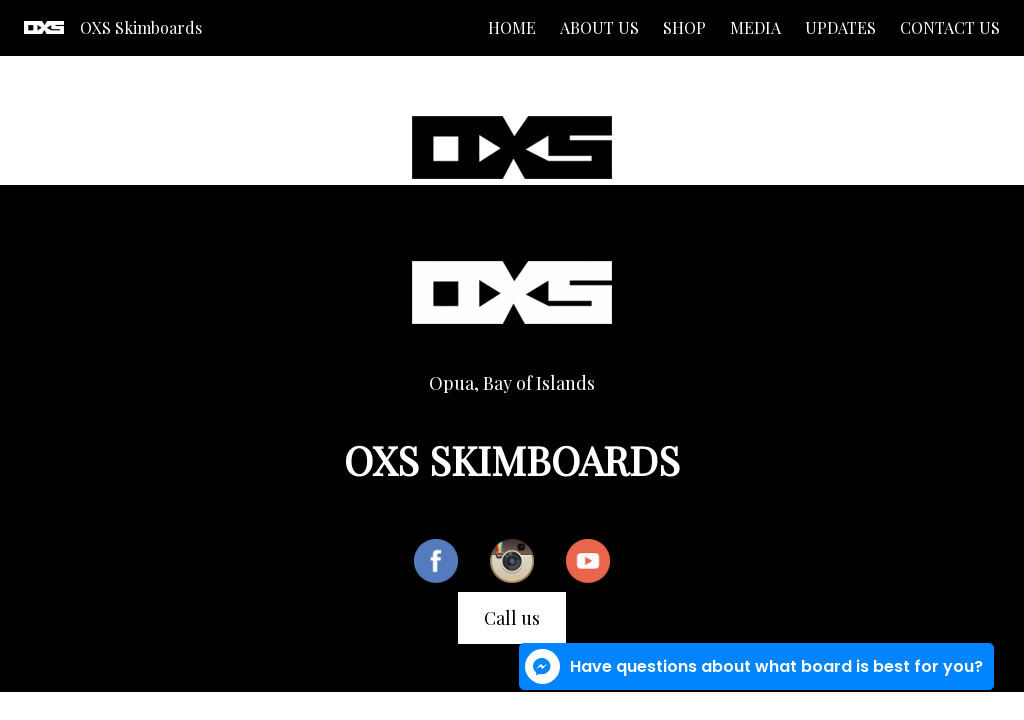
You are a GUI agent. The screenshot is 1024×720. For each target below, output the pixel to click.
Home (512, 27)
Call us (512, 618)
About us (599, 27)
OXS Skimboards (141, 27)
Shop (684, 27)
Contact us (950, 27)
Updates (840, 27)
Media (755, 27)
